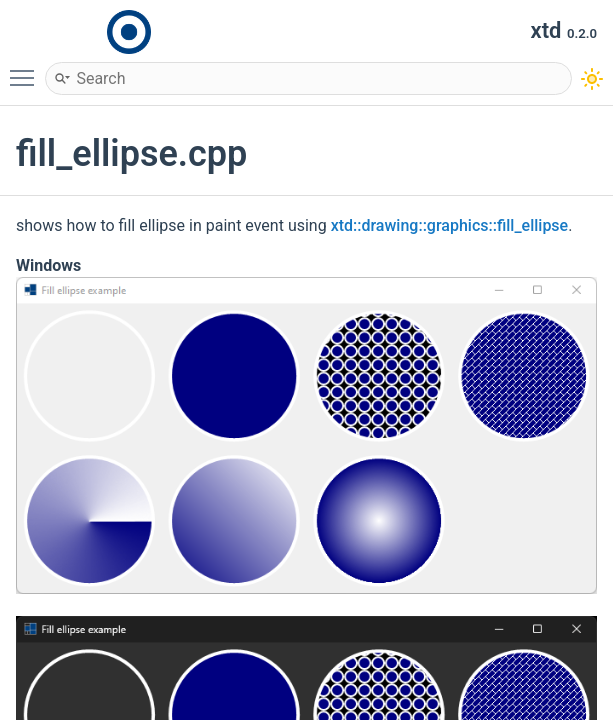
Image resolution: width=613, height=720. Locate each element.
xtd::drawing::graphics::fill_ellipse (450, 225)
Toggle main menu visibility (27, 69)
